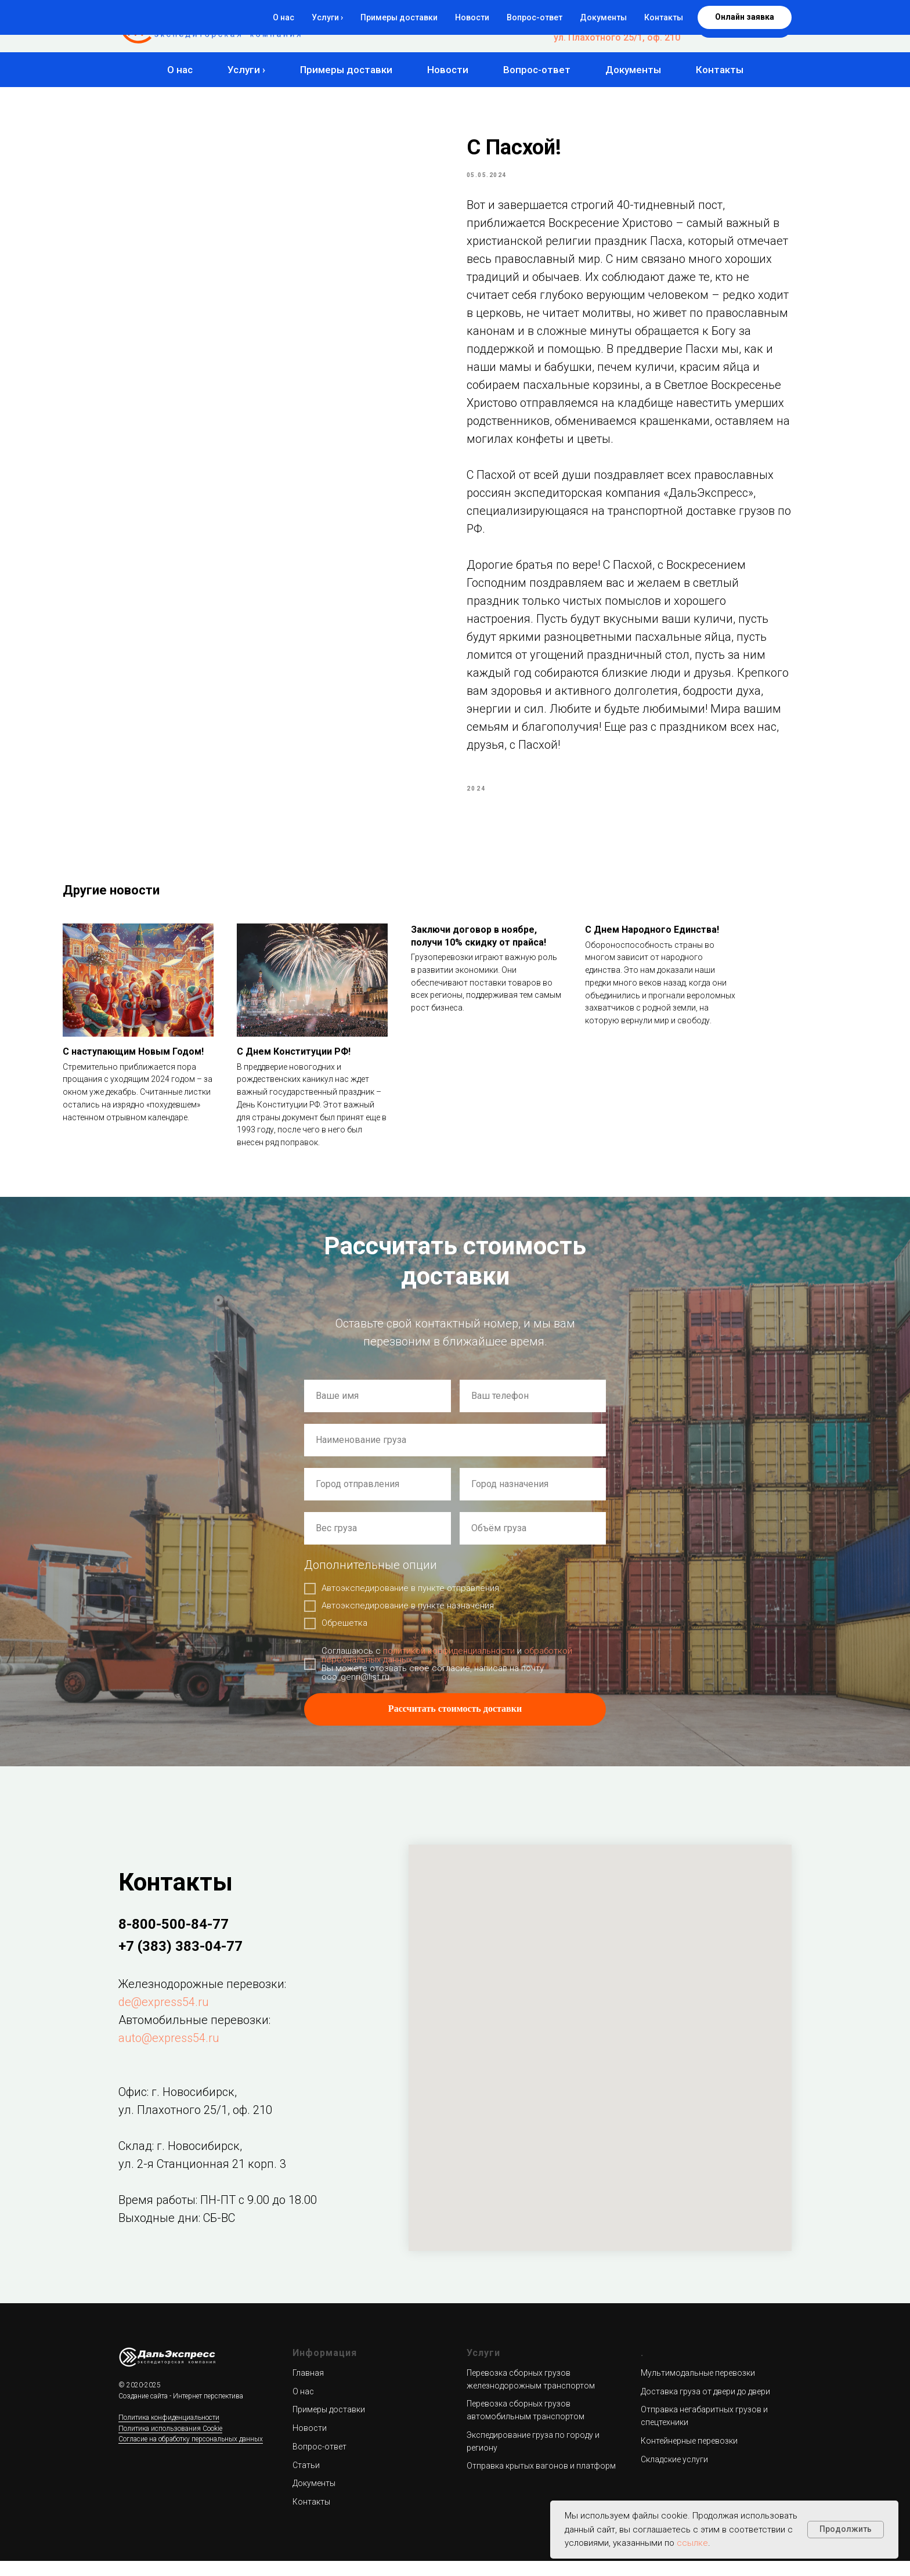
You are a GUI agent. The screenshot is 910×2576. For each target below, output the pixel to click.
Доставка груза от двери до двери (705, 2406)
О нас (180, 69)
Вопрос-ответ (536, 69)
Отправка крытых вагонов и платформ (541, 2480)
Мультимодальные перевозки (698, 2388)
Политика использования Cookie (170, 2444)
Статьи (306, 2480)
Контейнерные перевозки (689, 2455)
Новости (447, 69)
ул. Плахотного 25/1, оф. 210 (617, 37)
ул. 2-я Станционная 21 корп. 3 (202, 2179)
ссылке (692, 2543)
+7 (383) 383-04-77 (639, 26)
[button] (745, 26)
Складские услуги (674, 2474)
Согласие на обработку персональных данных (190, 2455)
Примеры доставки (346, 69)
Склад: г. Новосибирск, (180, 2161)
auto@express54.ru (168, 2053)
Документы (633, 69)
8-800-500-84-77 (644, 15)
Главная (308, 2388)
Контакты (719, 69)
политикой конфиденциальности (449, 1666)
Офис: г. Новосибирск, (177, 2107)
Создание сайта (143, 2411)
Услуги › (246, 69)
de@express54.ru (163, 2017)
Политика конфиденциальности (168, 2433)
